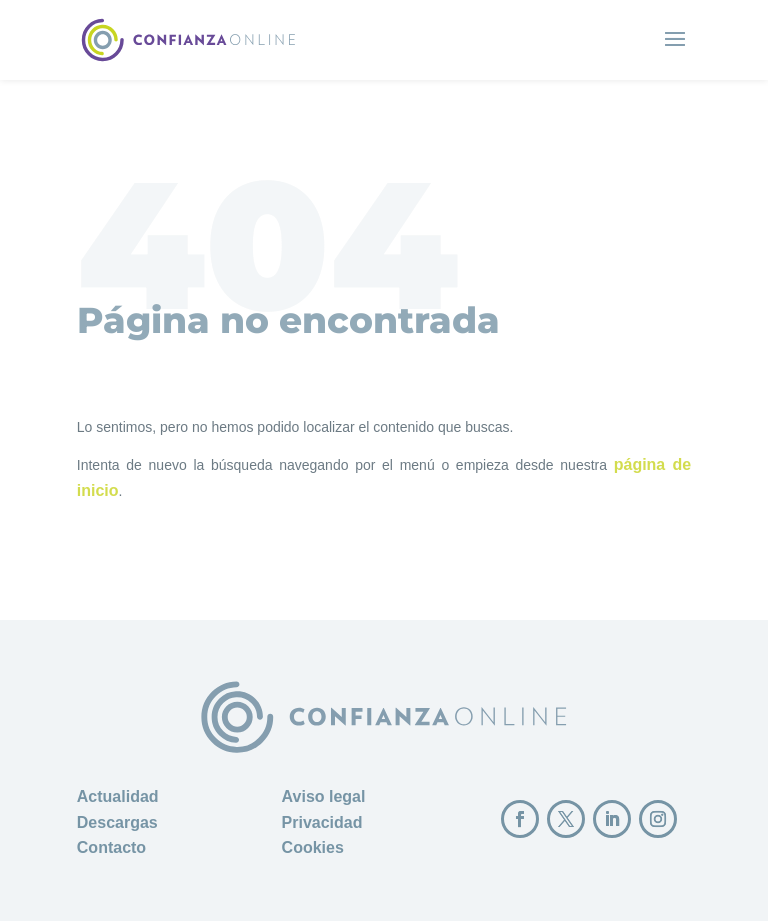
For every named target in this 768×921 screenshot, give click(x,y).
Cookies (313, 847)
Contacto (111, 847)
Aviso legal (324, 796)
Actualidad (118, 796)
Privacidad (322, 822)
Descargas (117, 822)
